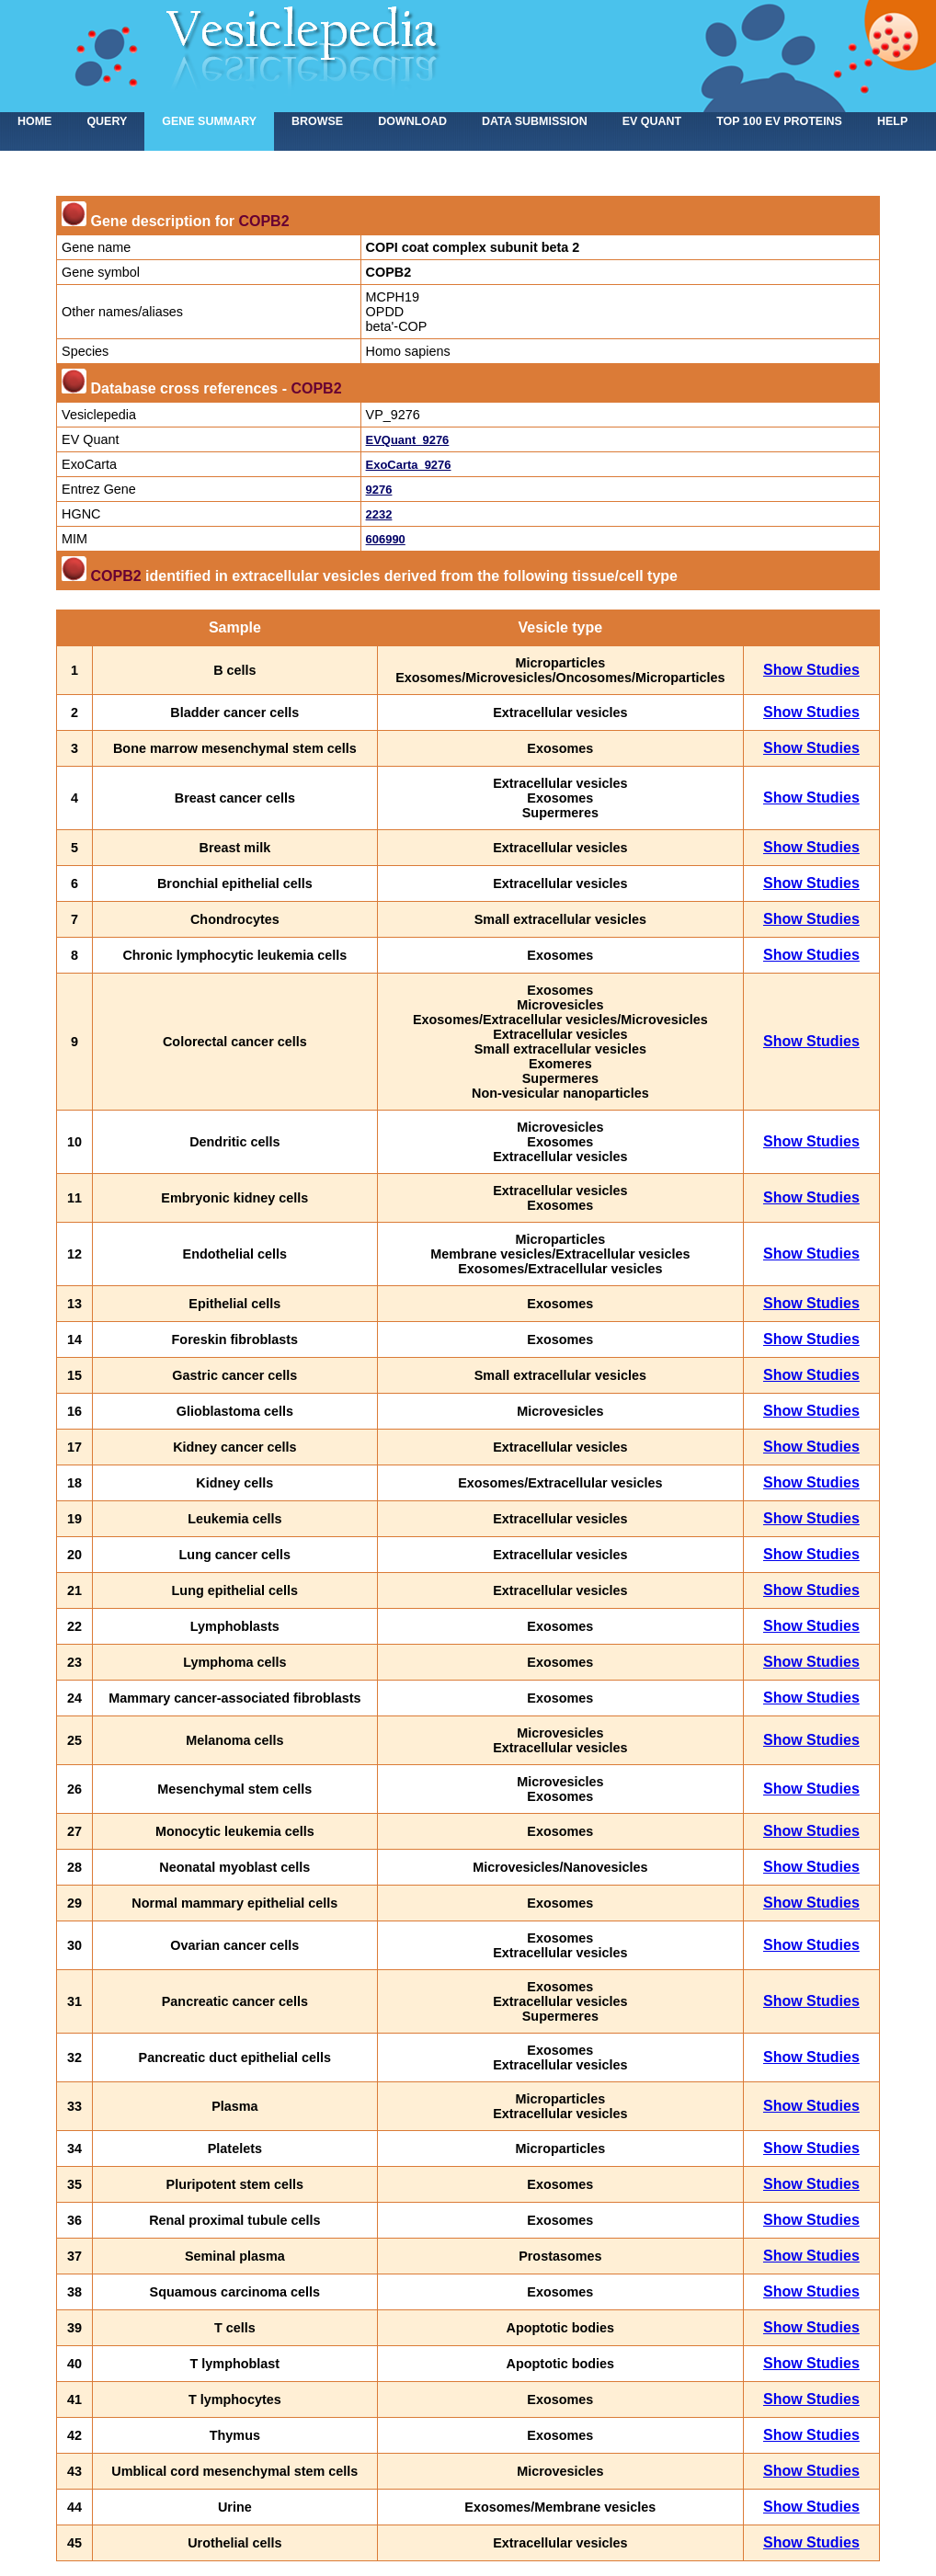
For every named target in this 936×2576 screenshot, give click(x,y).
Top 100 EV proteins (779, 121)
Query (106, 121)
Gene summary (209, 121)
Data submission (535, 121)
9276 (379, 489)
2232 (379, 514)
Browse (317, 121)
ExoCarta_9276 (408, 465)
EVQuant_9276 (408, 440)
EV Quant (651, 121)
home (34, 121)
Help (892, 121)
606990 (385, 539)
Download (412, 121)
